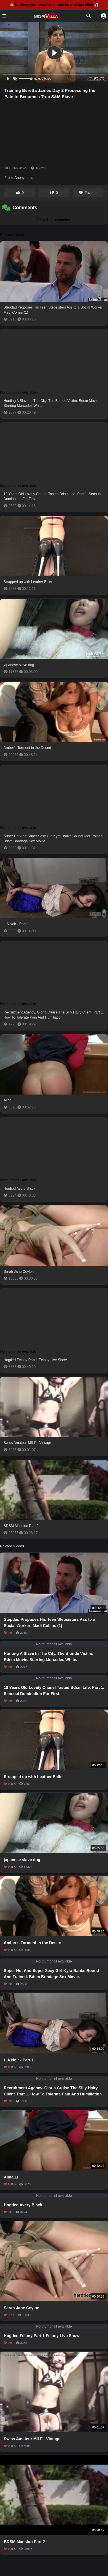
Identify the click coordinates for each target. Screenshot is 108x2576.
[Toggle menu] (4, 16)
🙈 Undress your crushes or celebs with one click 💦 (54, 5)
